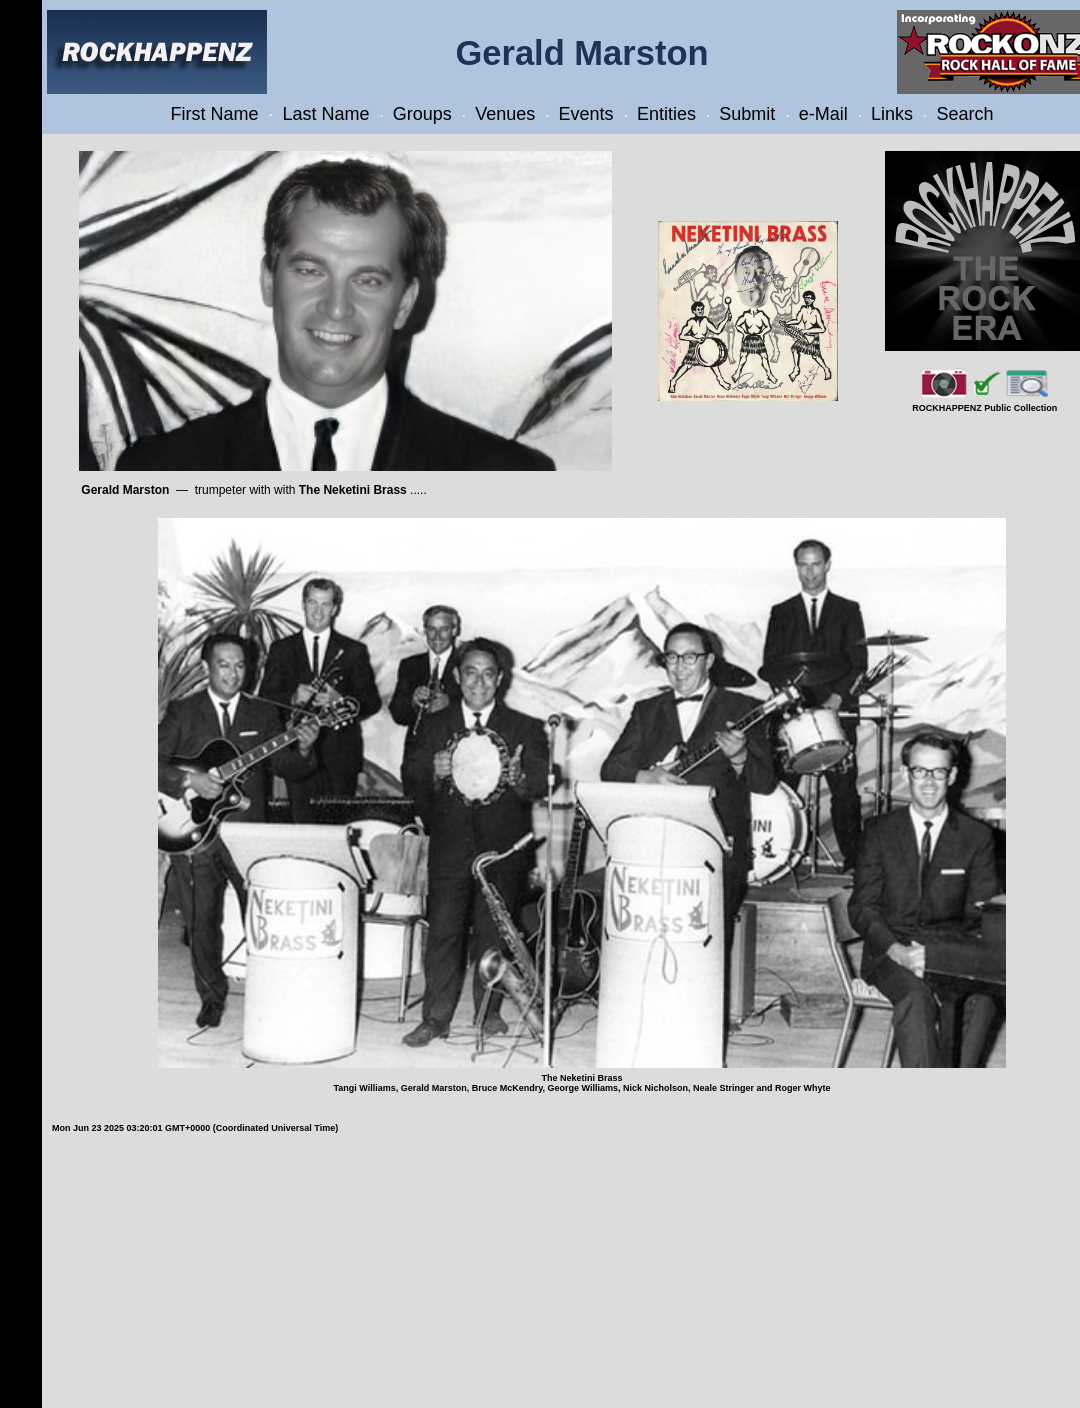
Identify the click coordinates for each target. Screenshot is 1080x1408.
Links (892, 114)
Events (586, 114)
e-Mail (823, 114)
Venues (505, 114)
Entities (666, 114)
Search (964, 114)
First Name (215, 114)
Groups (422, 114)
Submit (747, 114)
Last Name (325, 114)
